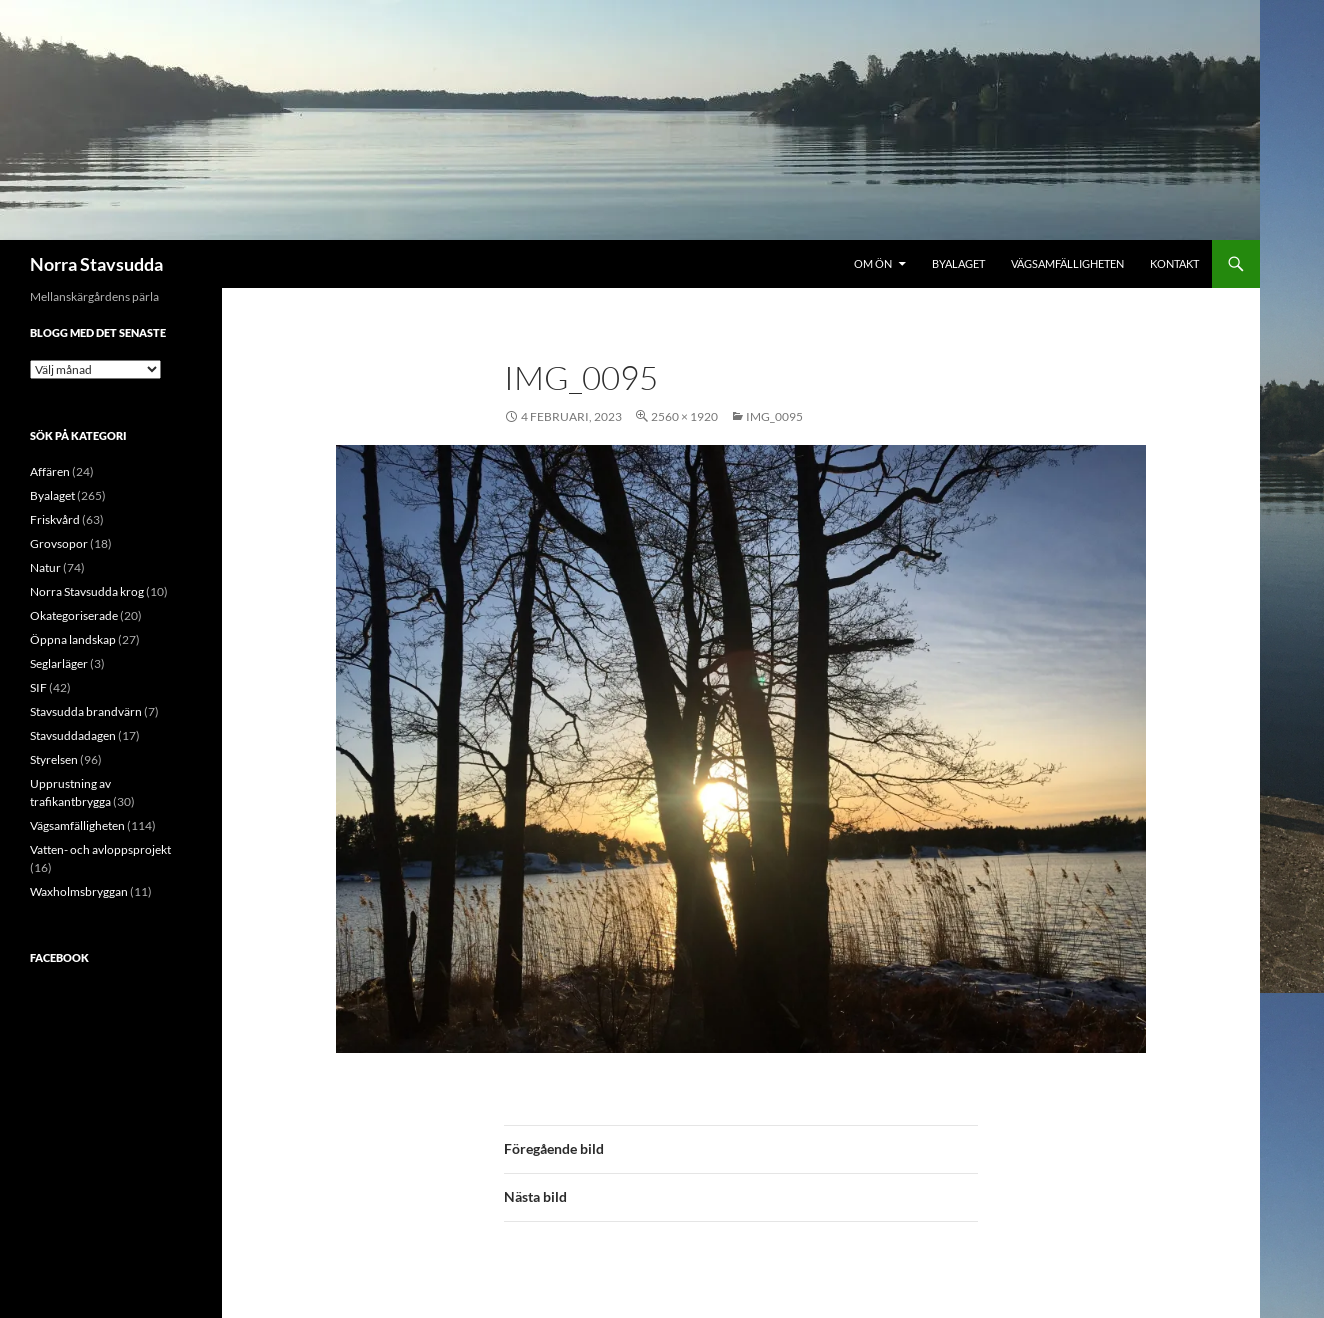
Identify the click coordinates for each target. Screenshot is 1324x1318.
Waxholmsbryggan (79, 891)
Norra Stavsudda (96, 264)
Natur (45, 567)
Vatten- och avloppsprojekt (100, 849)
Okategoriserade (74, 615)
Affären (50, 471)
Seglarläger (59, 663)
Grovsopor (59, 543)
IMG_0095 (774, 416)
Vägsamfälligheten (1067, 263)
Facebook (59, 957)
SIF (38, 687)
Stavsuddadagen (73, 735)
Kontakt (1174, 263)
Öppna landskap (73, 639)
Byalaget (958, 263)
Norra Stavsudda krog (87, 591)
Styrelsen (54, 759)
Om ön (873, 263)
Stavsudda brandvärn (86, 711)
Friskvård (55, 519)
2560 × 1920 (684, 416)
